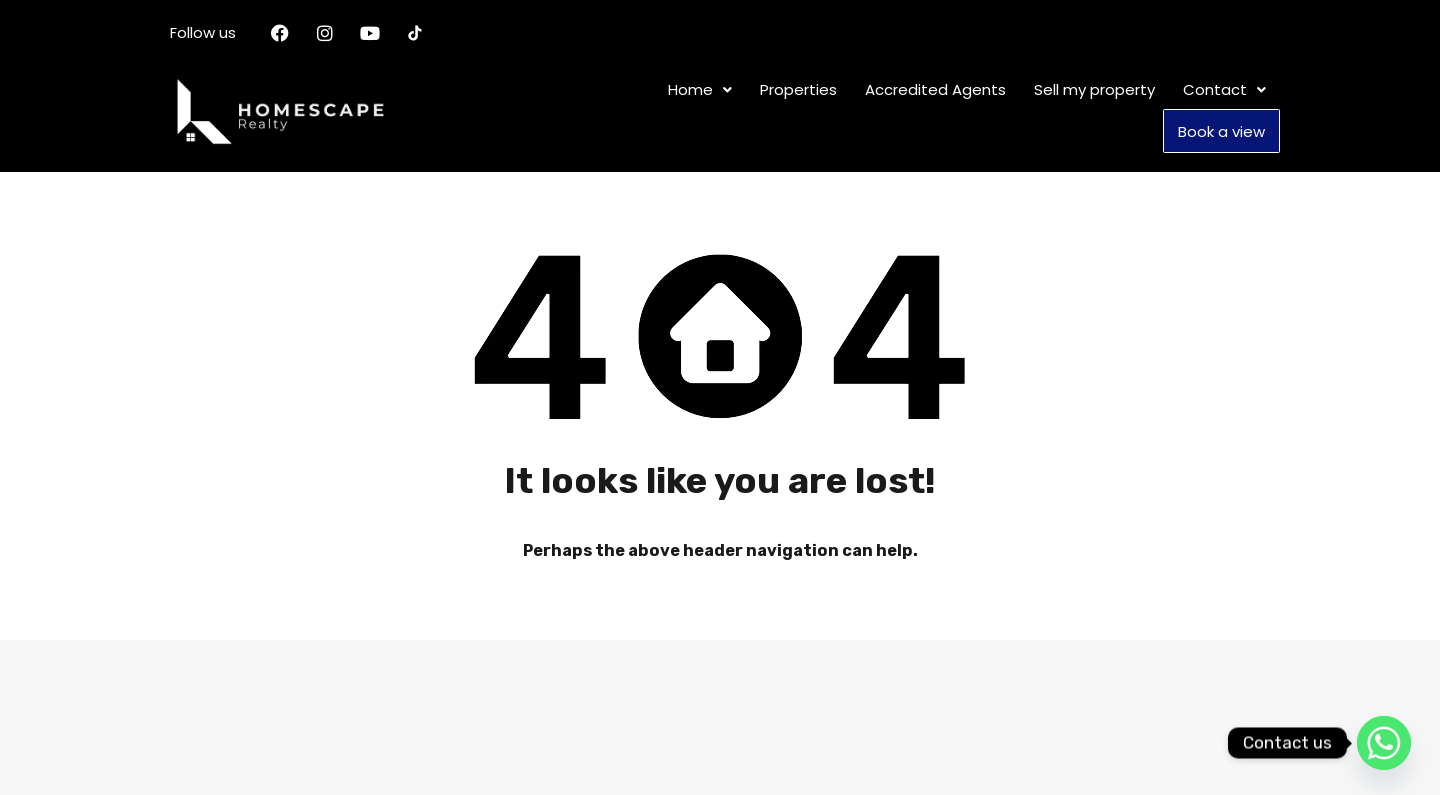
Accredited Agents (935, 91)
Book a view (1221, 131)
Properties (798, 91)
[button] (700, 91)
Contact (1224, 91)
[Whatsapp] (1384, 743)
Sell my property (1094, 91)
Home (700, 91)
